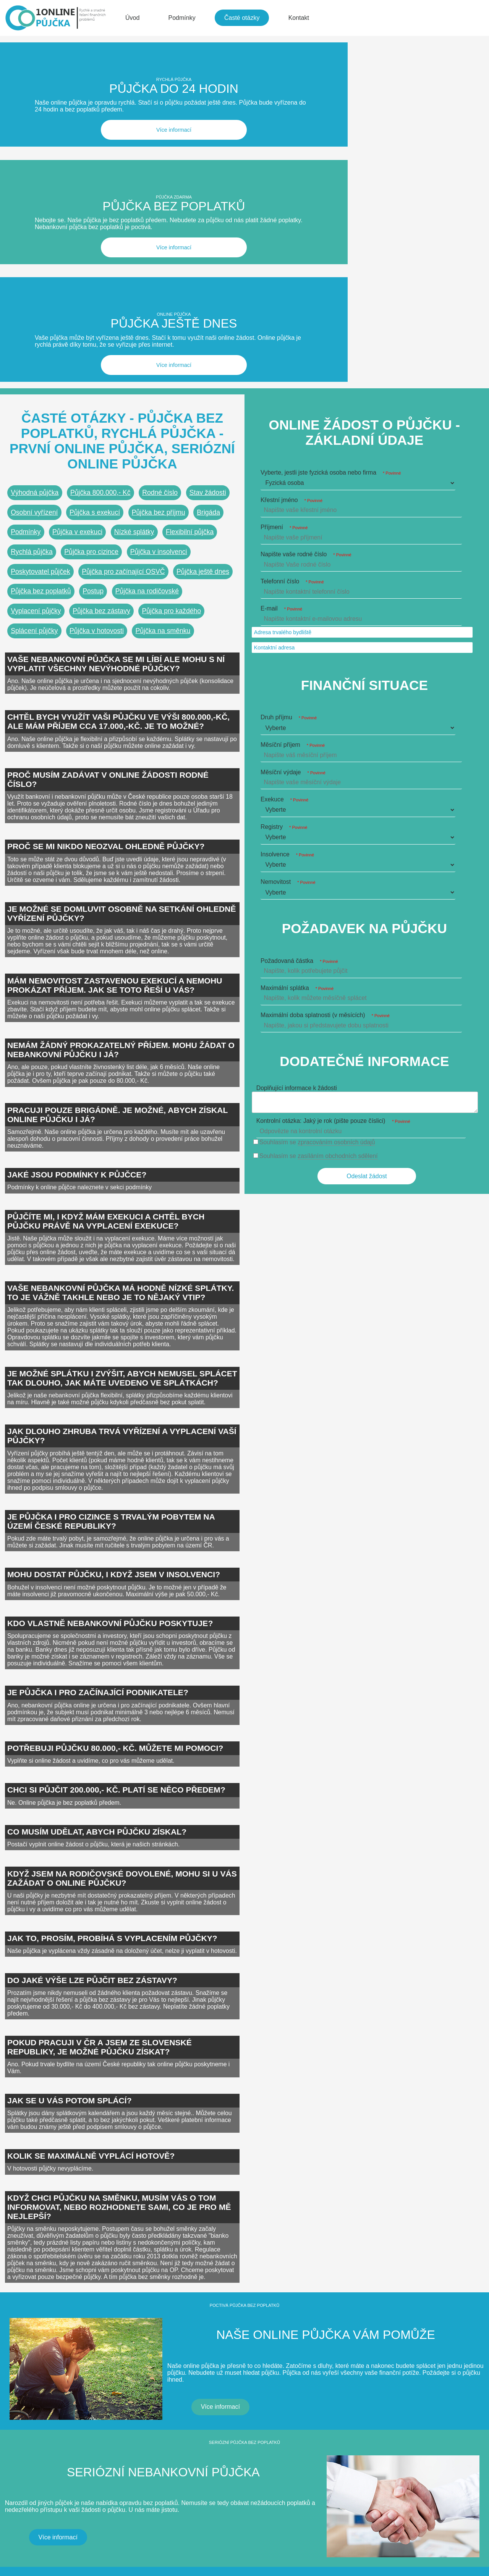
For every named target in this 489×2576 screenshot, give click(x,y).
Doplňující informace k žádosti (296, 819)
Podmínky (182, 18)
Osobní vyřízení (34, 243)
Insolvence (287, 584)
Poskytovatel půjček (40, 302)
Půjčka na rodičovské (147, 322)
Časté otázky (241, 18)
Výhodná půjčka (34, 223)
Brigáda (208, 243)
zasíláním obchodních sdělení (337, 886)
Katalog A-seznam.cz (82, 2534)
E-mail (281, 339)
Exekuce (284, 530)
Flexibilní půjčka (190, 262)
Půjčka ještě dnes (202, 302)
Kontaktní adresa (274, 378)
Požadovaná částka (299, 691)
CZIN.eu (14, 2534)
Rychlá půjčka (32, 282)
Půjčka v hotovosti (97, 361)
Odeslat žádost (367, 906)
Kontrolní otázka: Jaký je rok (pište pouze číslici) (333, 851)
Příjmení (284, 257)
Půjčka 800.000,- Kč (100, 223)
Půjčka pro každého (171, 341)
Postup (93, 322)
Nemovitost (288, 612)
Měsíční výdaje (293, 502)
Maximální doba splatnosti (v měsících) (325, 745)
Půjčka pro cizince (91, 282)
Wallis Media (51, 2551)
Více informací (81, 103)
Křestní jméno (291, 230)
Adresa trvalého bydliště (282, 363)
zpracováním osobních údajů (336, 873)
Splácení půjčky (34, 361)
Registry (284, 557)
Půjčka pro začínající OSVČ (123, 302)
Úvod (132, 18)
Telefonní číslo (292, 312)
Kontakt (298, 18)
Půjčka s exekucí (95, 243)
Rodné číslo (160, 223)
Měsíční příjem (293, 475)
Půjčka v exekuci (77, 262)
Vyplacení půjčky (36, 341)
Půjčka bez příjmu (158, 243)
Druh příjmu (289, 447)
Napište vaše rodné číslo (306, 284)
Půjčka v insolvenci (158, 282)
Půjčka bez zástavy (101, 341)
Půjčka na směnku (163, 361)
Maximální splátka (297, 718)
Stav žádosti (207, 223)
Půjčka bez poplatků (41, 322)
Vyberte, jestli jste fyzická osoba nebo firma (331, 203)
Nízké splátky (134, 262)
